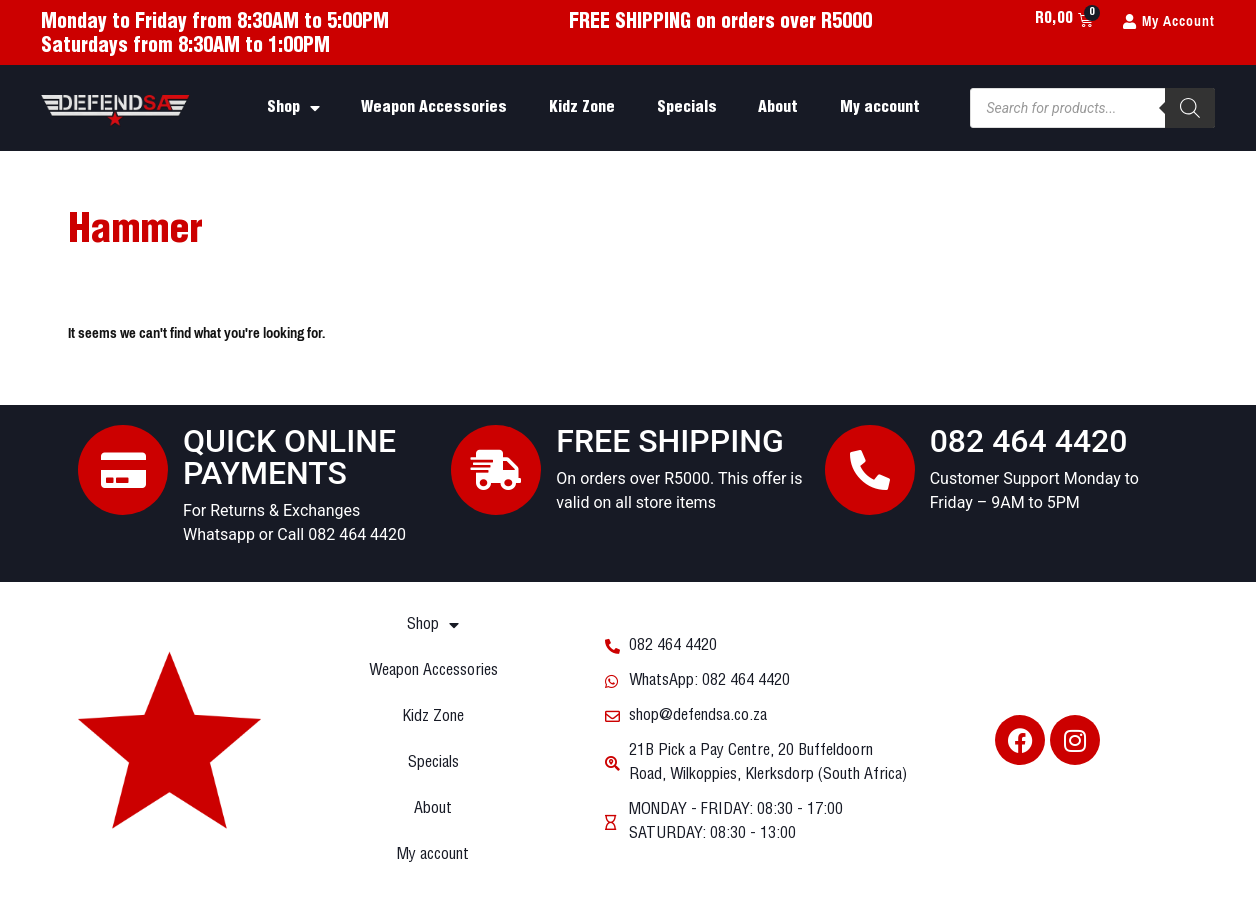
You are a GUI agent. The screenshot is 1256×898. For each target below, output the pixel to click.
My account (880, 107)
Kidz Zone (582, 107)
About (778, 107)
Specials (687, 107)
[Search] (1190, 108)
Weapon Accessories (434, 107)
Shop (293, 108)
